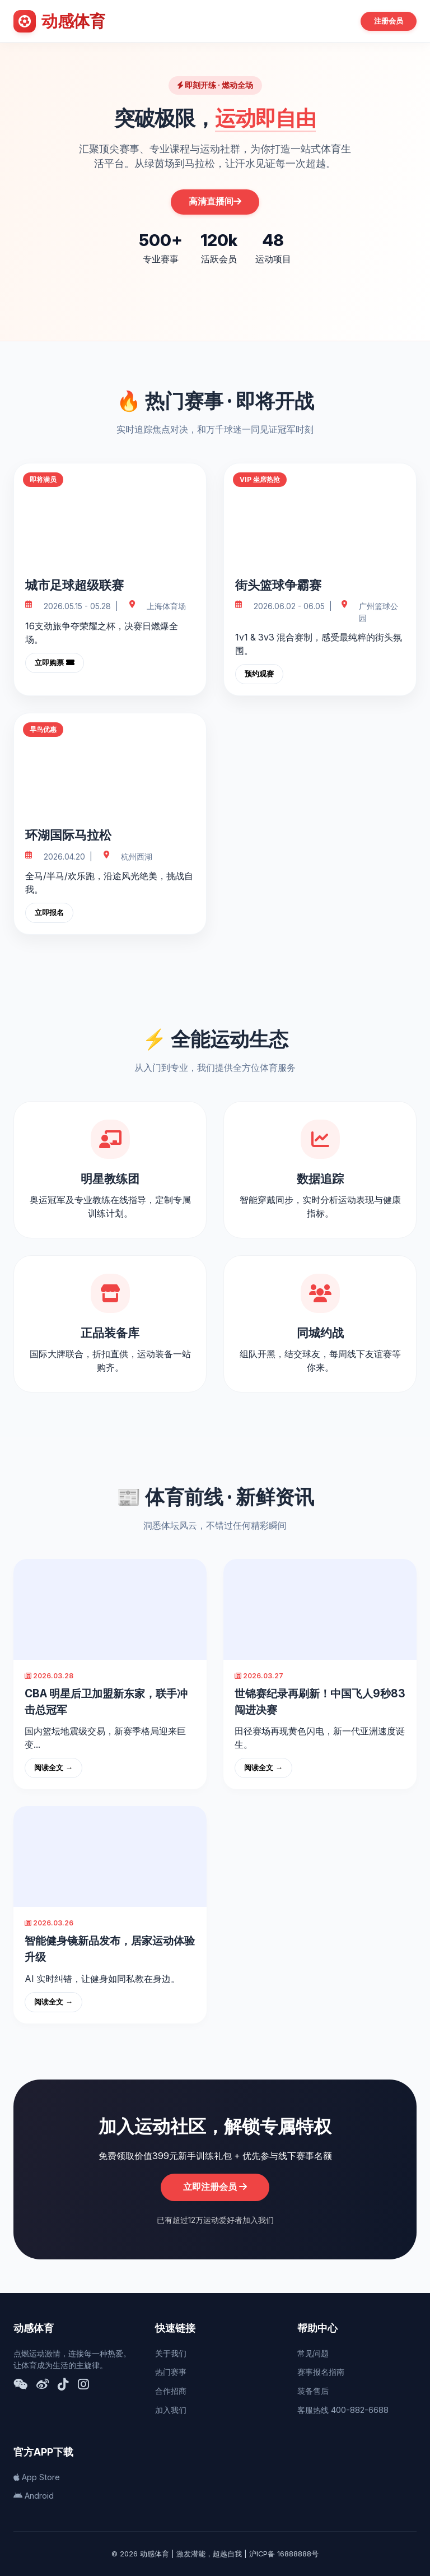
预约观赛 (259, 674)
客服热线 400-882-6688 (343, 2410)
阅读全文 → (53, 1767)
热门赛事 (170, 2372)
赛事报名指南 (320, 2372)
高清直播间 (215, 201)
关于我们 (170, 2353)
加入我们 (170, 2410)
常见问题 (313, 2353)
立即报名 (49, 912)
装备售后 (313, 2391)
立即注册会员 (215, 2187)
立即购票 (54, 662)
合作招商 (170, 2391)
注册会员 (388, 21)
